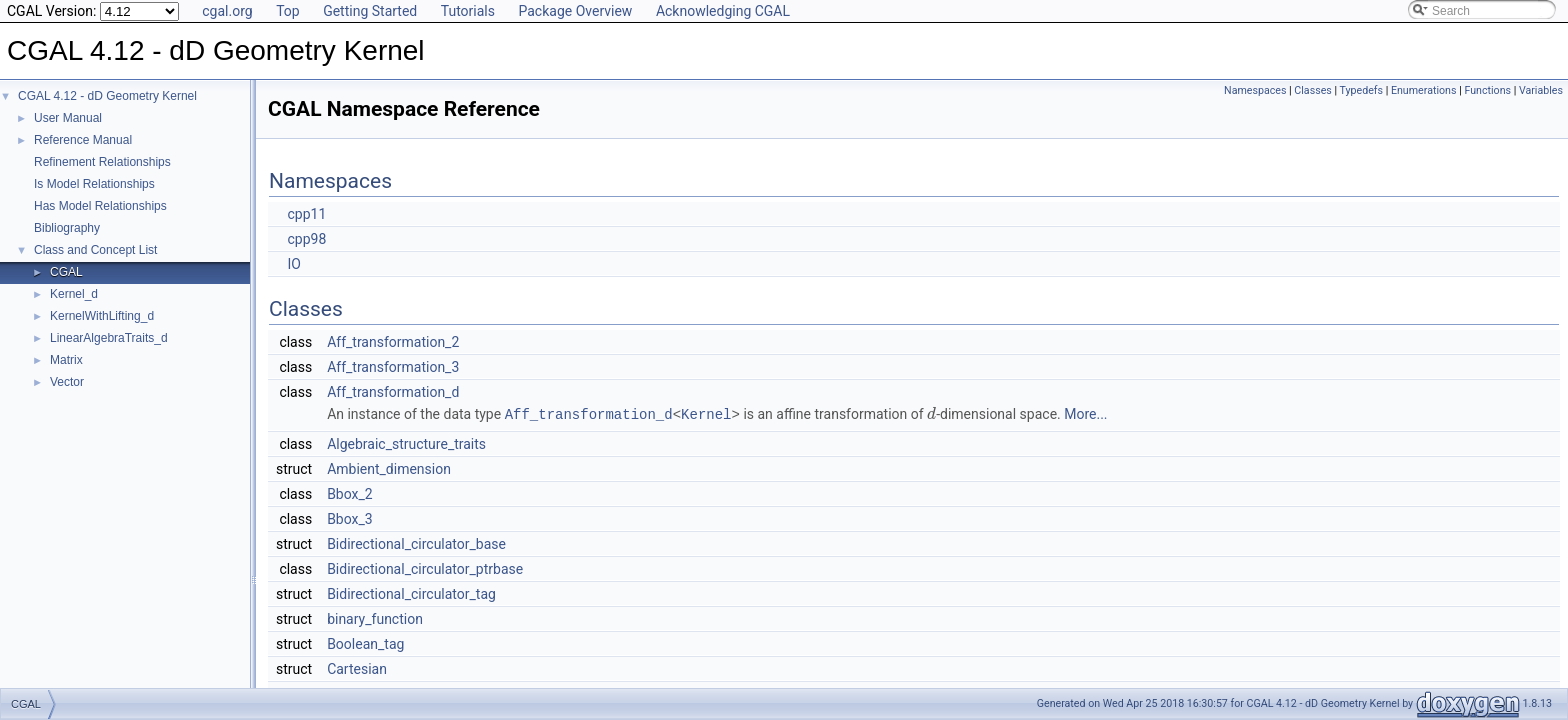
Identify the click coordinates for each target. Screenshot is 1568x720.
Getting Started (370, 11)
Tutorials (468, 11)
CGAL (66, 272)
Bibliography (67, 228)
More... (1085, 414)
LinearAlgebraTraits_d (109, 338)
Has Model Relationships (100, 206)
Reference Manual (83, 140)
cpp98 (306, 239)
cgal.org (227, 11)
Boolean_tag (365, 643)
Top (288, 11)
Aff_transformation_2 (393, 342)
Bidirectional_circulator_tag (411, 593)
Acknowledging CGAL (723, 11)
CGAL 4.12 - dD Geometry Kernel (107, 96)
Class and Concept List (95, 250)
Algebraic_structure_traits (406, 443)
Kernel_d (74, 294)
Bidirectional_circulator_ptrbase (425, 568)
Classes (1312, 90)
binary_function (375, 618)
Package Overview (575, 11)
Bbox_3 (350, 518)
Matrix (66, 360)
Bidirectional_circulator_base (416, 543)
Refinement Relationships (102, 162)
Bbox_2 (350, 493)
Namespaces (1255, 90)
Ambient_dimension (389, 468)
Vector (67, 382)
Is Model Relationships (94, 184)
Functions (1487, 90)
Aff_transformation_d (393, 392)
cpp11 (306, 214)
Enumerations (1424, 90)
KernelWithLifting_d (102, 316)
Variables (1541, 90)
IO (293, 264)
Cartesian (357, 668)
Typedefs (1362, 90)
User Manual (68, 118)
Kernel (706, 413)
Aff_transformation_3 (393, 367)
